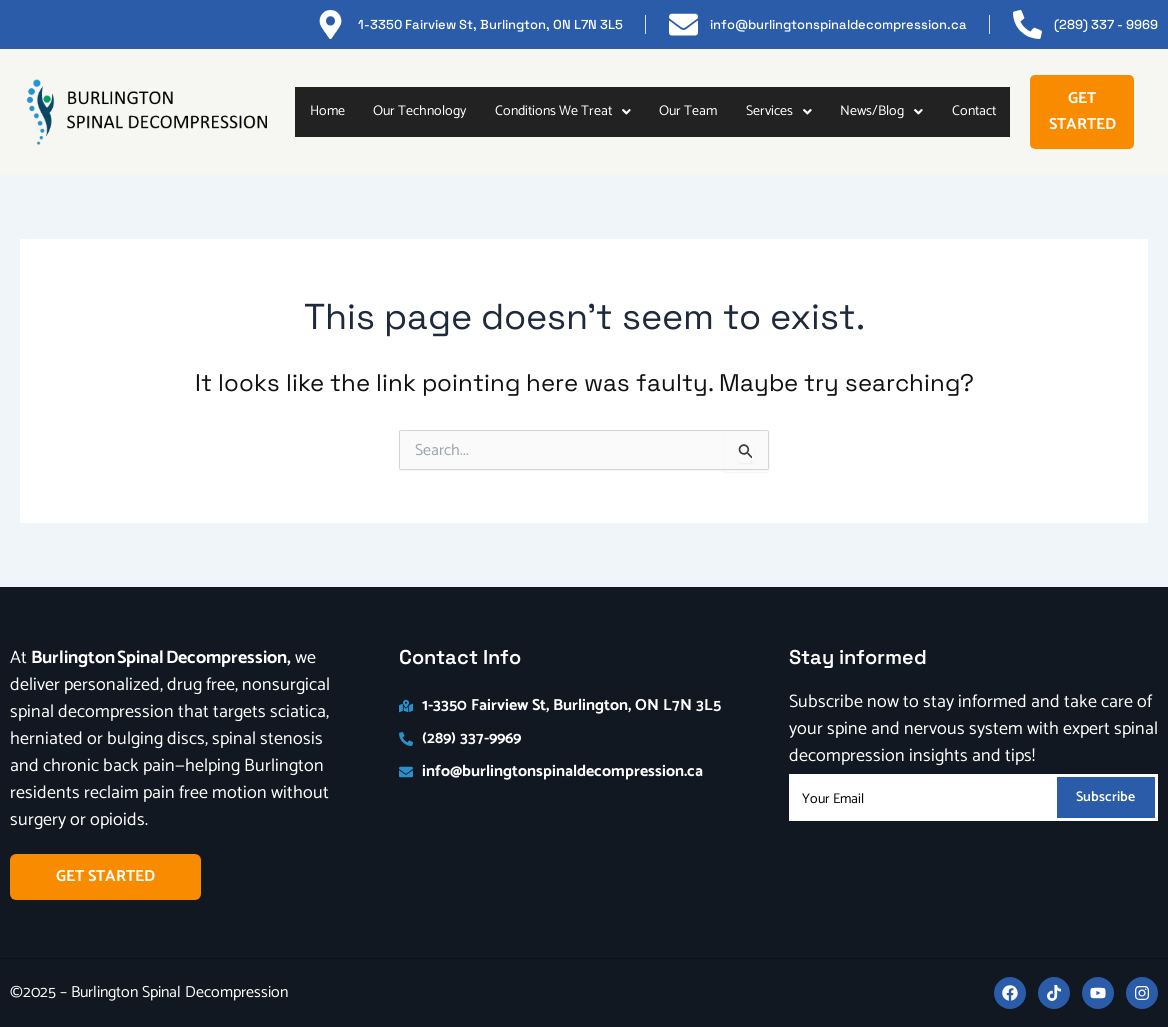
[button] (562, 112)
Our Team (688, 111)
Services (779, 111)
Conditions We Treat (563, 111)
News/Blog (881, 111)
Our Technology (419, 111)
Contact (974, 111)
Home (327, 111)
